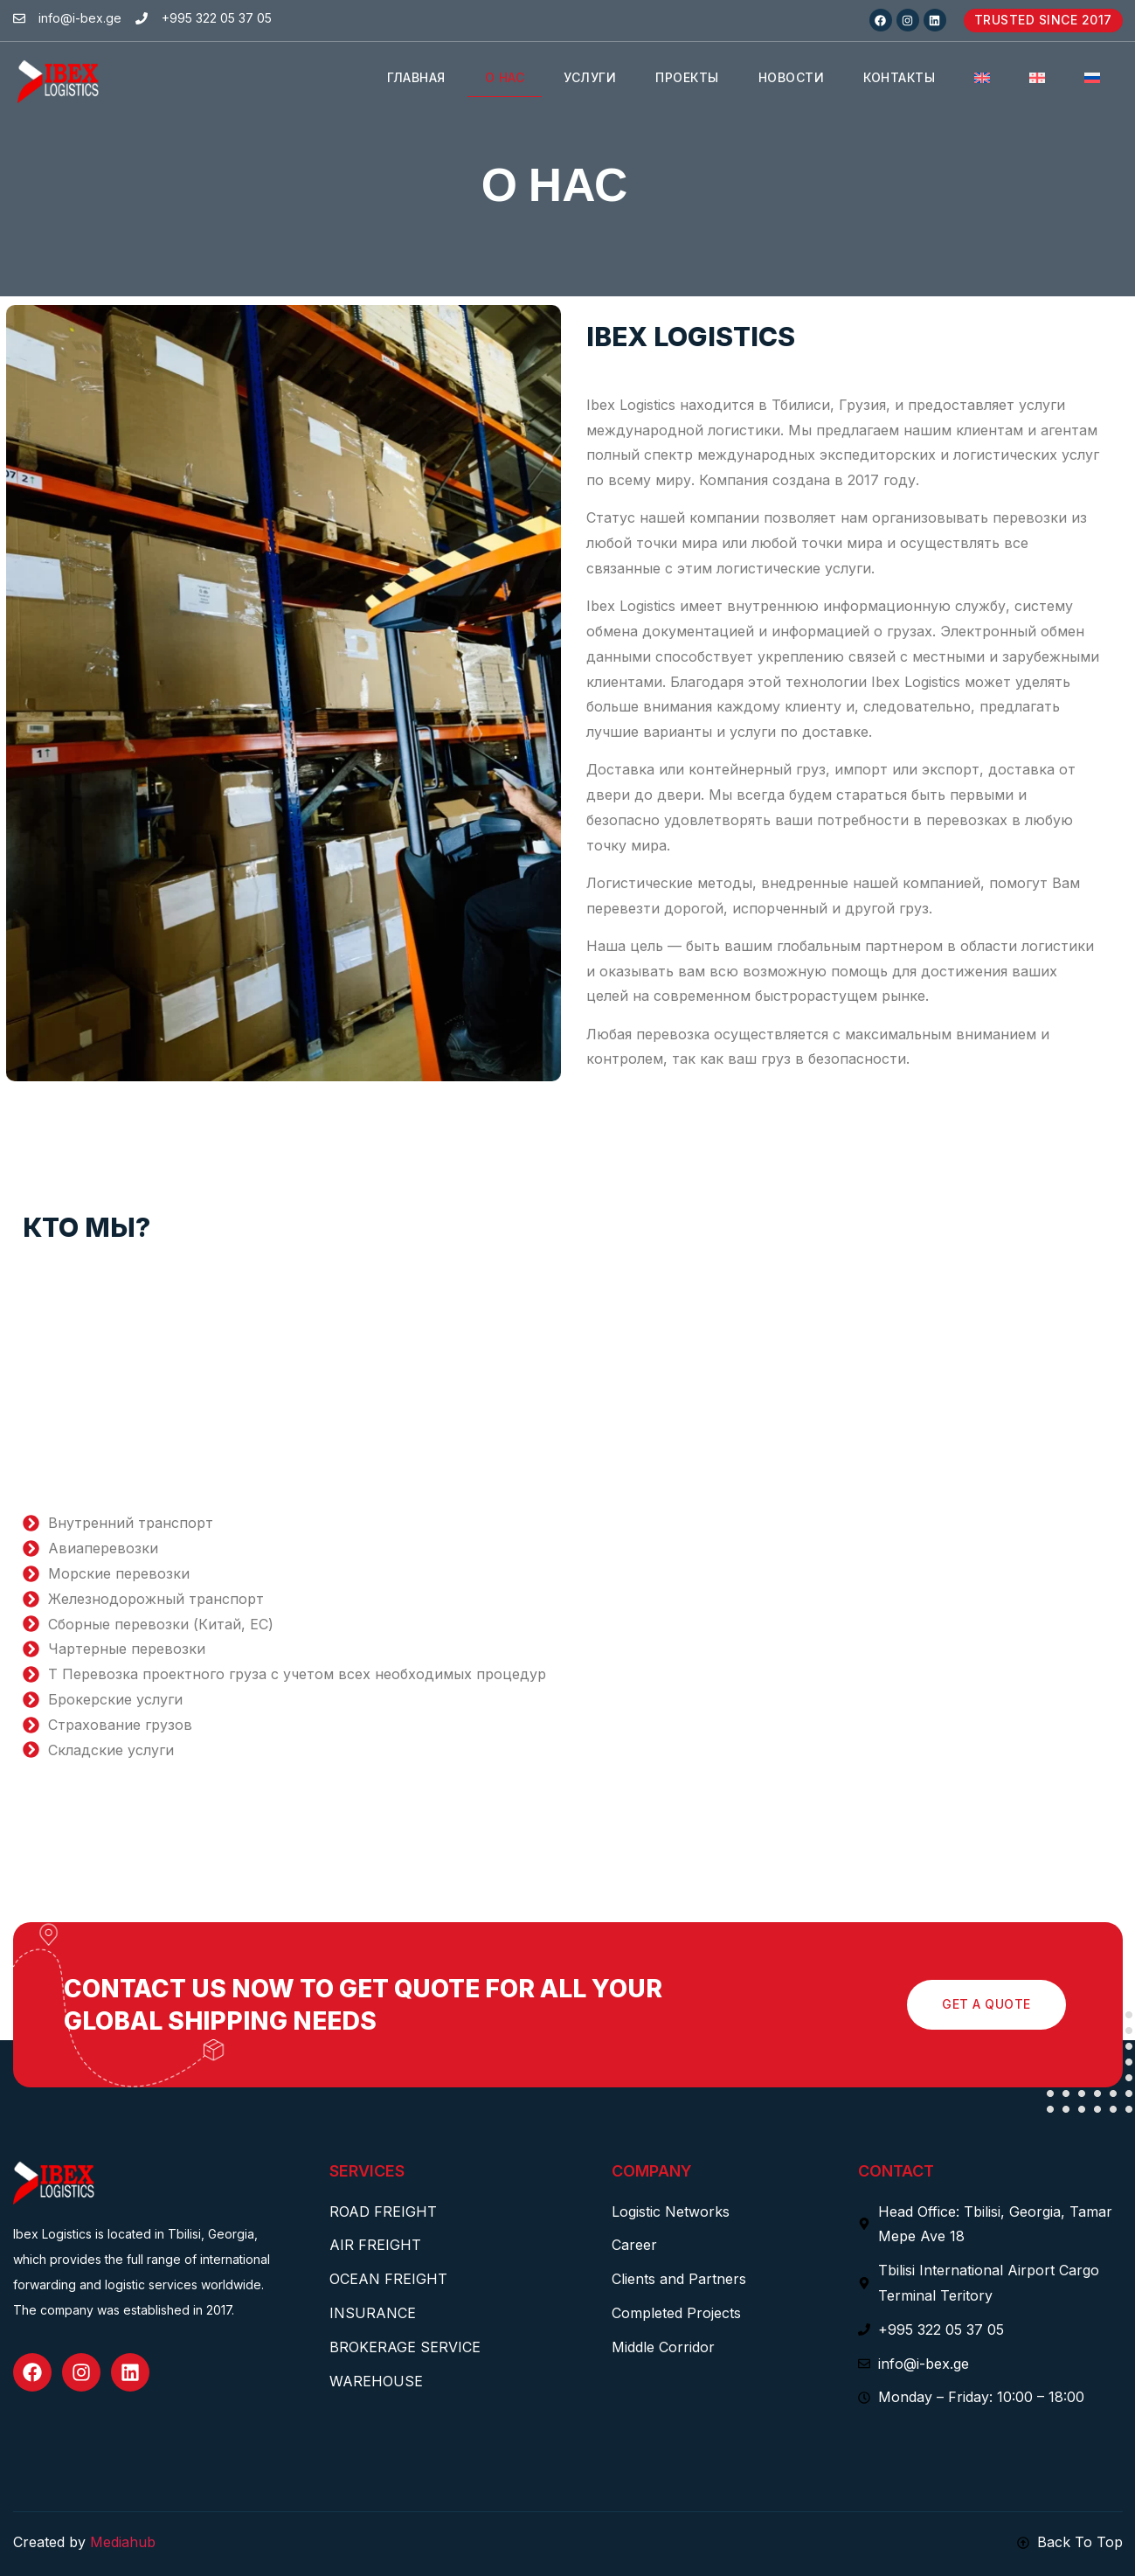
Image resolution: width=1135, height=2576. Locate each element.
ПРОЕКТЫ (687, 77)
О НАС (505, 77)
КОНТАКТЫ (899, 77)
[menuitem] (982, 78)
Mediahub (123, 2542)
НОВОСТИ (791, 77)
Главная (416, 77)
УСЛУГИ (590, 77)
